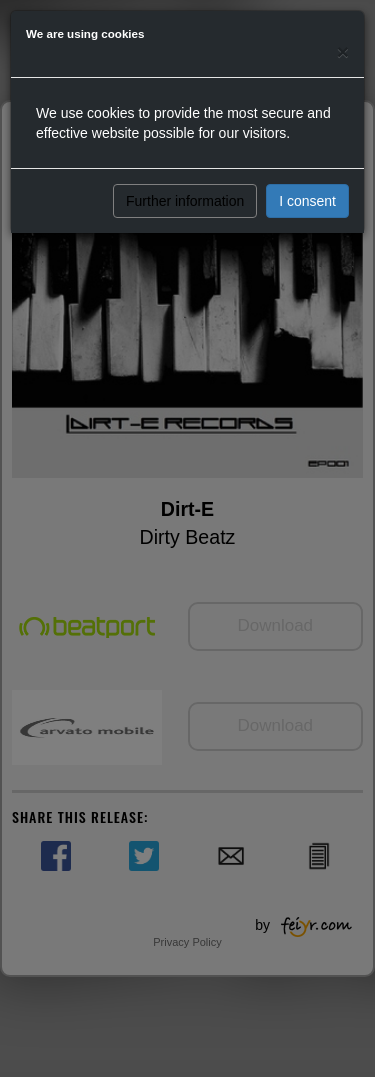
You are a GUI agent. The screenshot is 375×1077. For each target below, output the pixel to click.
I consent (307, 201)
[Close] (343, 51)
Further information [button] (185, 201)
